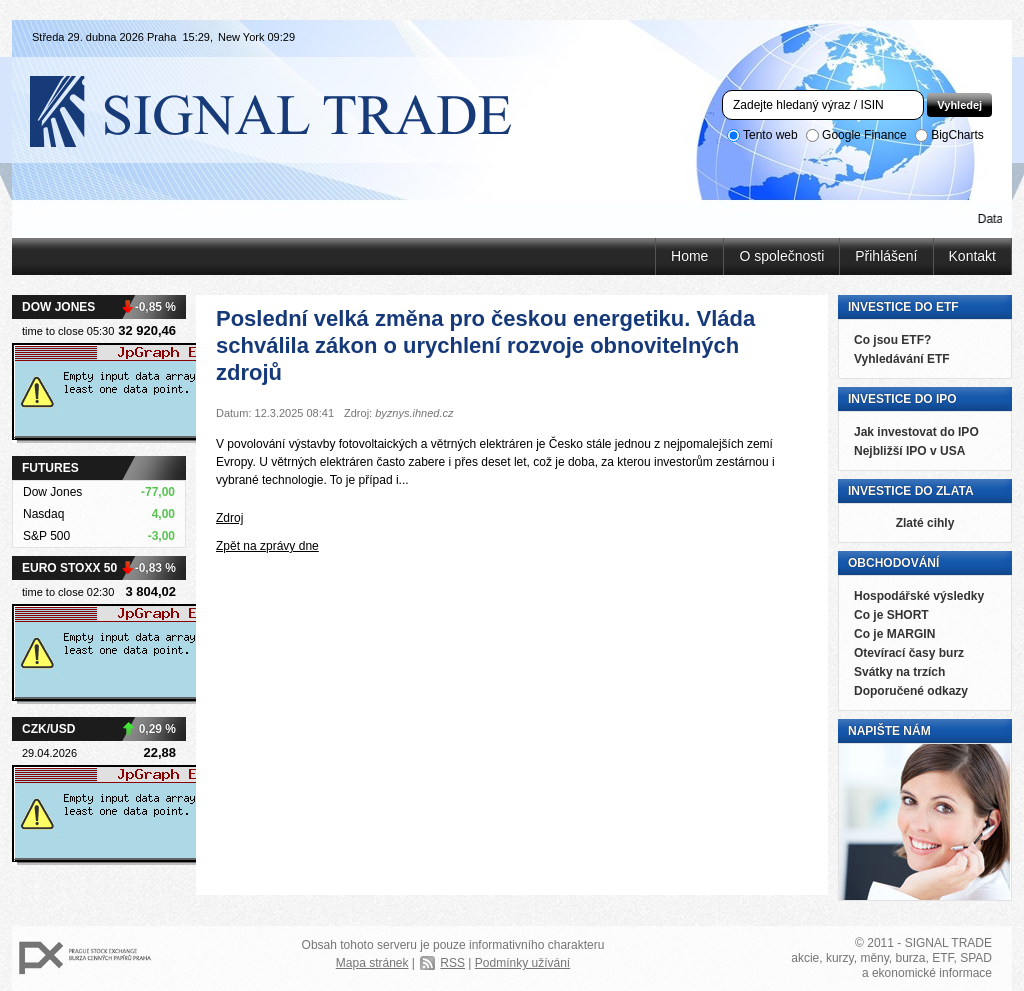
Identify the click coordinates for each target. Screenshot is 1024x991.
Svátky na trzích (899, 672)
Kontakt (972, 256)
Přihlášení (886, 256)
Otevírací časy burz (909, 653)
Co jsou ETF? (892, 340)
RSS (452, 963)
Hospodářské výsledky (919, 596)
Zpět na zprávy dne (267, 546)
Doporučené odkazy (911, 691)
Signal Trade (287, 110)
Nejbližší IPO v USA (909, 451)
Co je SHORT (891, 615)
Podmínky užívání (522, 963)
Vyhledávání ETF (902, 359)
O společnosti (781, 256)
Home (689, 256)
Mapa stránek (372, 963)
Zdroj (229, 518)
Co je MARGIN (894, 634)
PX (85, 958)
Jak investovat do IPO (916, 432)
